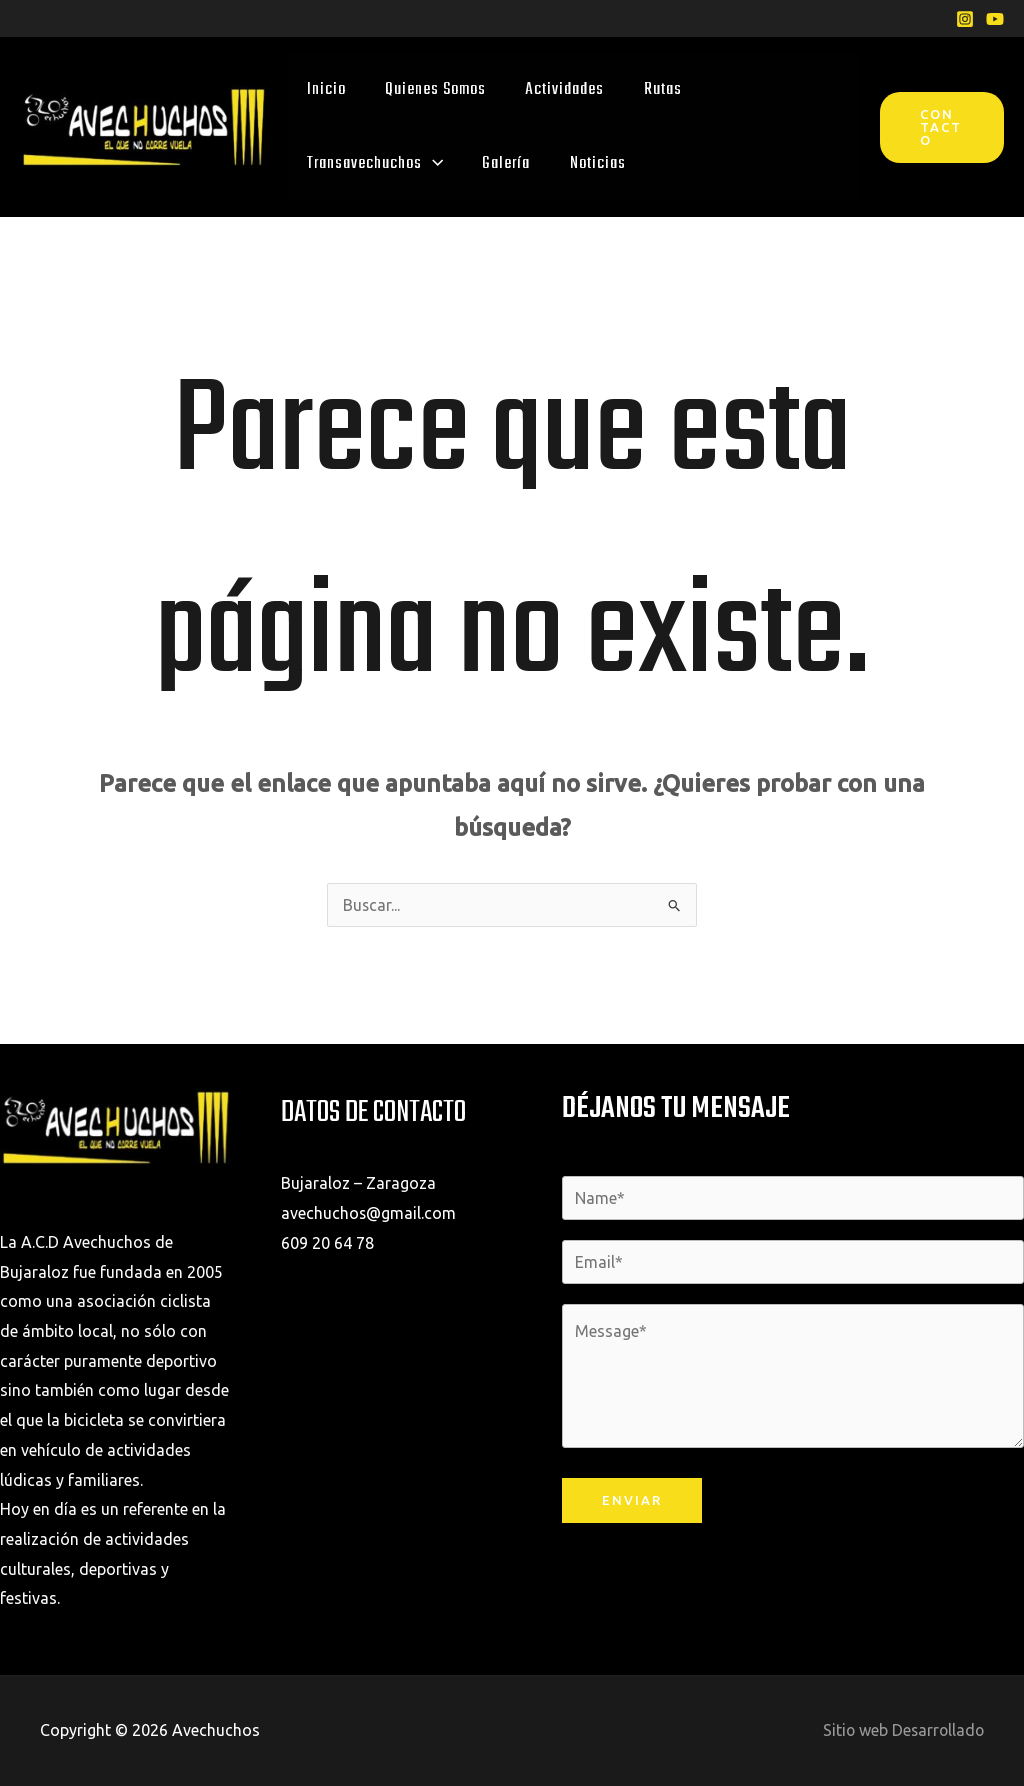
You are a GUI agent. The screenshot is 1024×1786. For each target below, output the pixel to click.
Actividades (561, 89)
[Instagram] (965, 19)
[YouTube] (995, 19)
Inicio (325, 89)
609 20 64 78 (327, 1243)
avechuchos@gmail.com (369, 1213)
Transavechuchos (374, 163)
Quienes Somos (433, 89)
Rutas (658, 89)
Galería (504, 163)
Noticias (594, 163)
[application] (431, 163)
